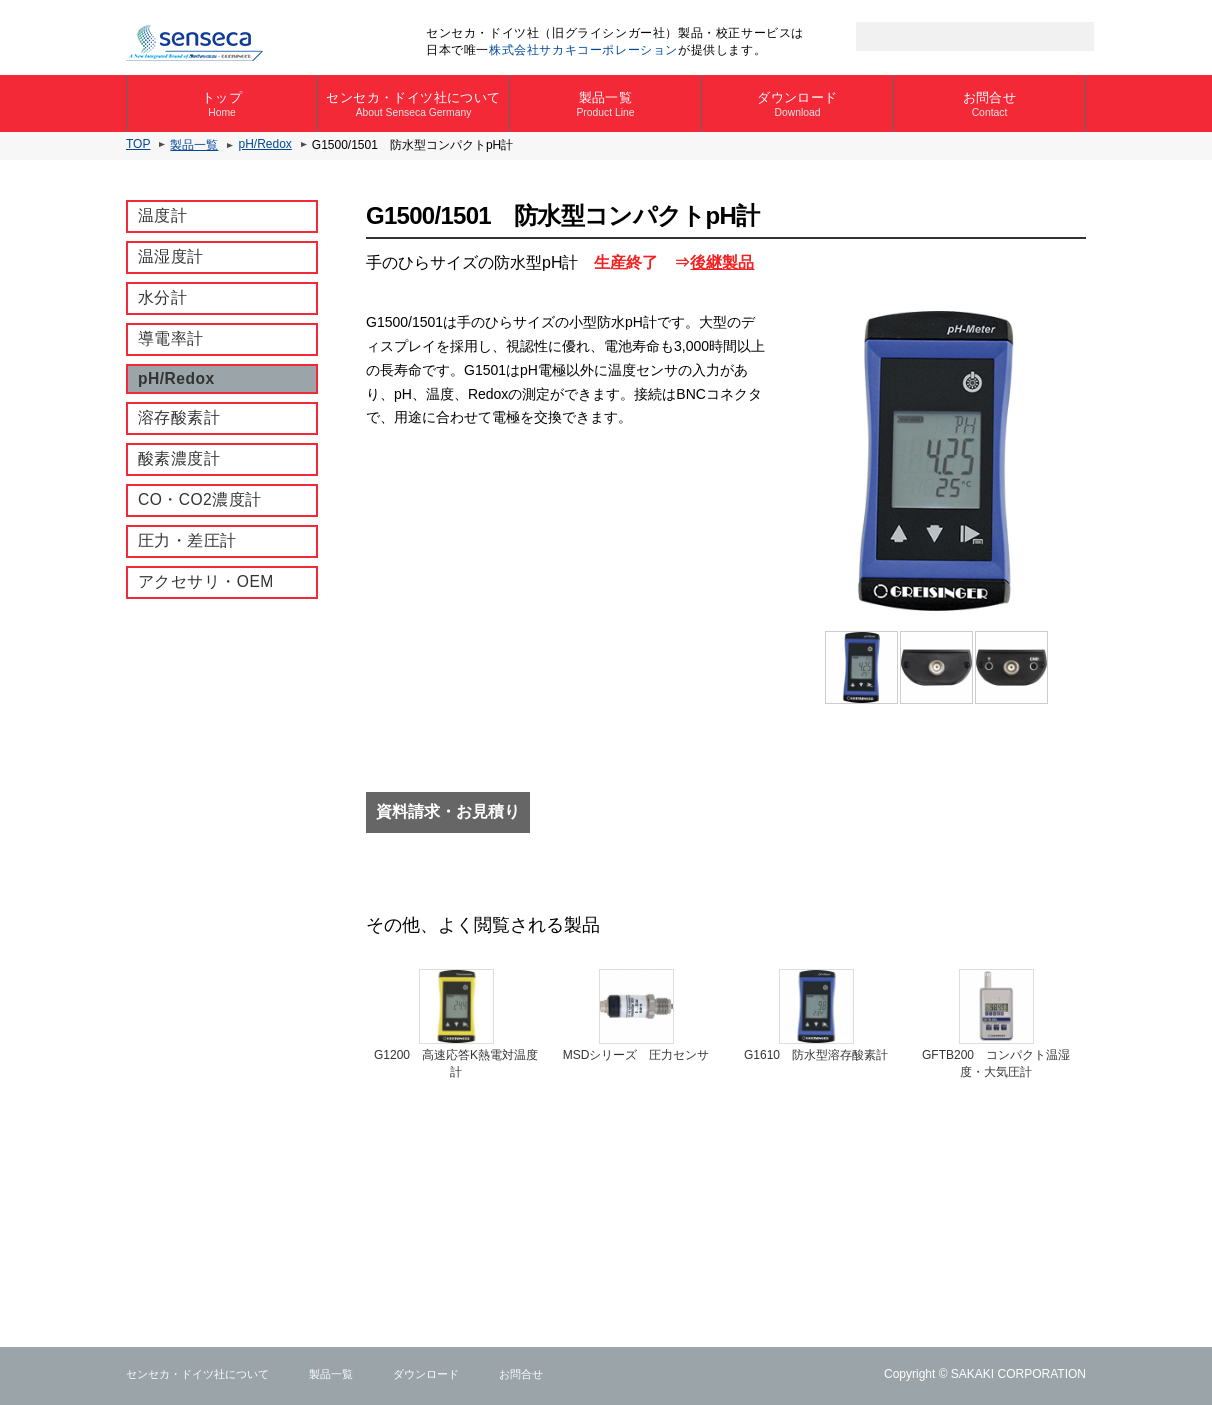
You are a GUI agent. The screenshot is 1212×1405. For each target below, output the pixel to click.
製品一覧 (605, 104)
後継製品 (722, 262)
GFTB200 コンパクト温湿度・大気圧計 (996, 1063)
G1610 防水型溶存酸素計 (816, 1055)
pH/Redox (264, 144)
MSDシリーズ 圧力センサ (636, 1055)
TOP (138, 144)
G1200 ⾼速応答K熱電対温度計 (456, 1063)
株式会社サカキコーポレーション (583, 50)
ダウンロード (797, 104)
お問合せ (989, 104)
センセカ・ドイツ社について (413, 104)
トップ (222, 104)
